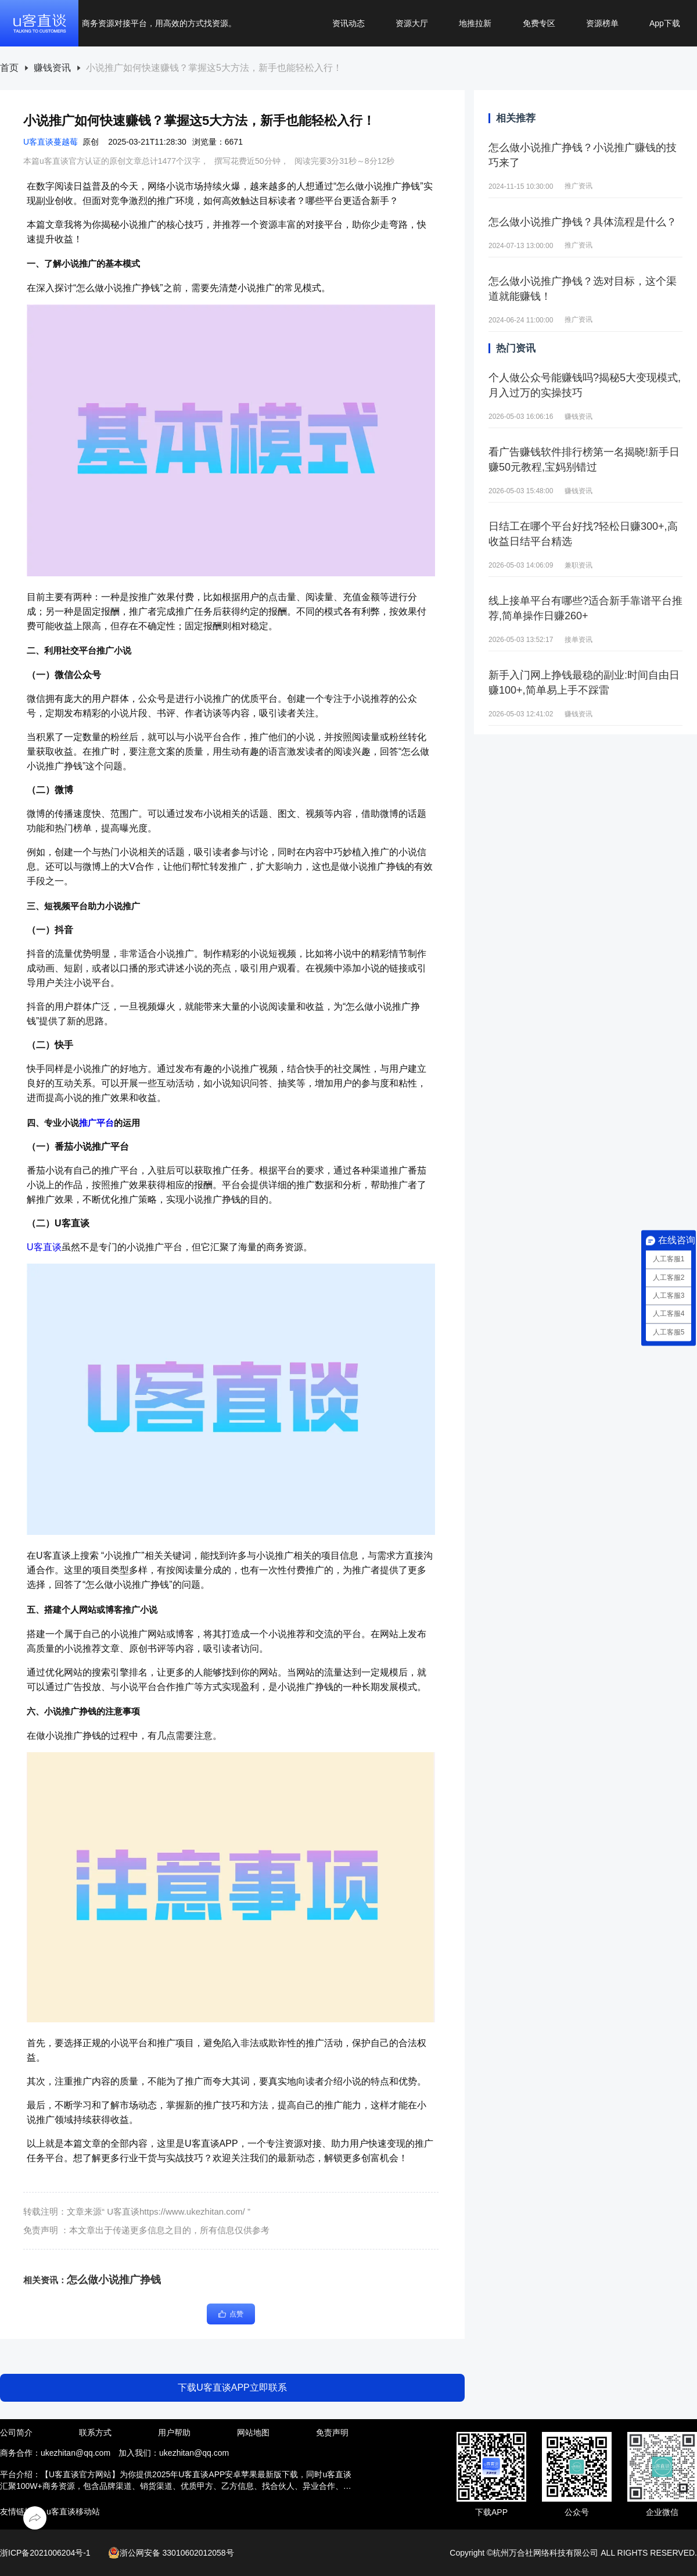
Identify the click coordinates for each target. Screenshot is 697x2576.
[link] (9, 68)
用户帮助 (174, 2432)
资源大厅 (412, 23)
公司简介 (16, 2432)
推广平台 (96, 1123)
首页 (9, 68)
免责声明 (332, 2432)
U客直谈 (44, 1247)
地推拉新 (475, 23)
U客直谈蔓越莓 (50, 141)
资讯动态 (348, 23)
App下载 (664, 23)
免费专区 (539, 23)
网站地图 (253, 2432)
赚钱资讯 (52, 68)
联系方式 (95, 2432)
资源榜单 (602, 23)
